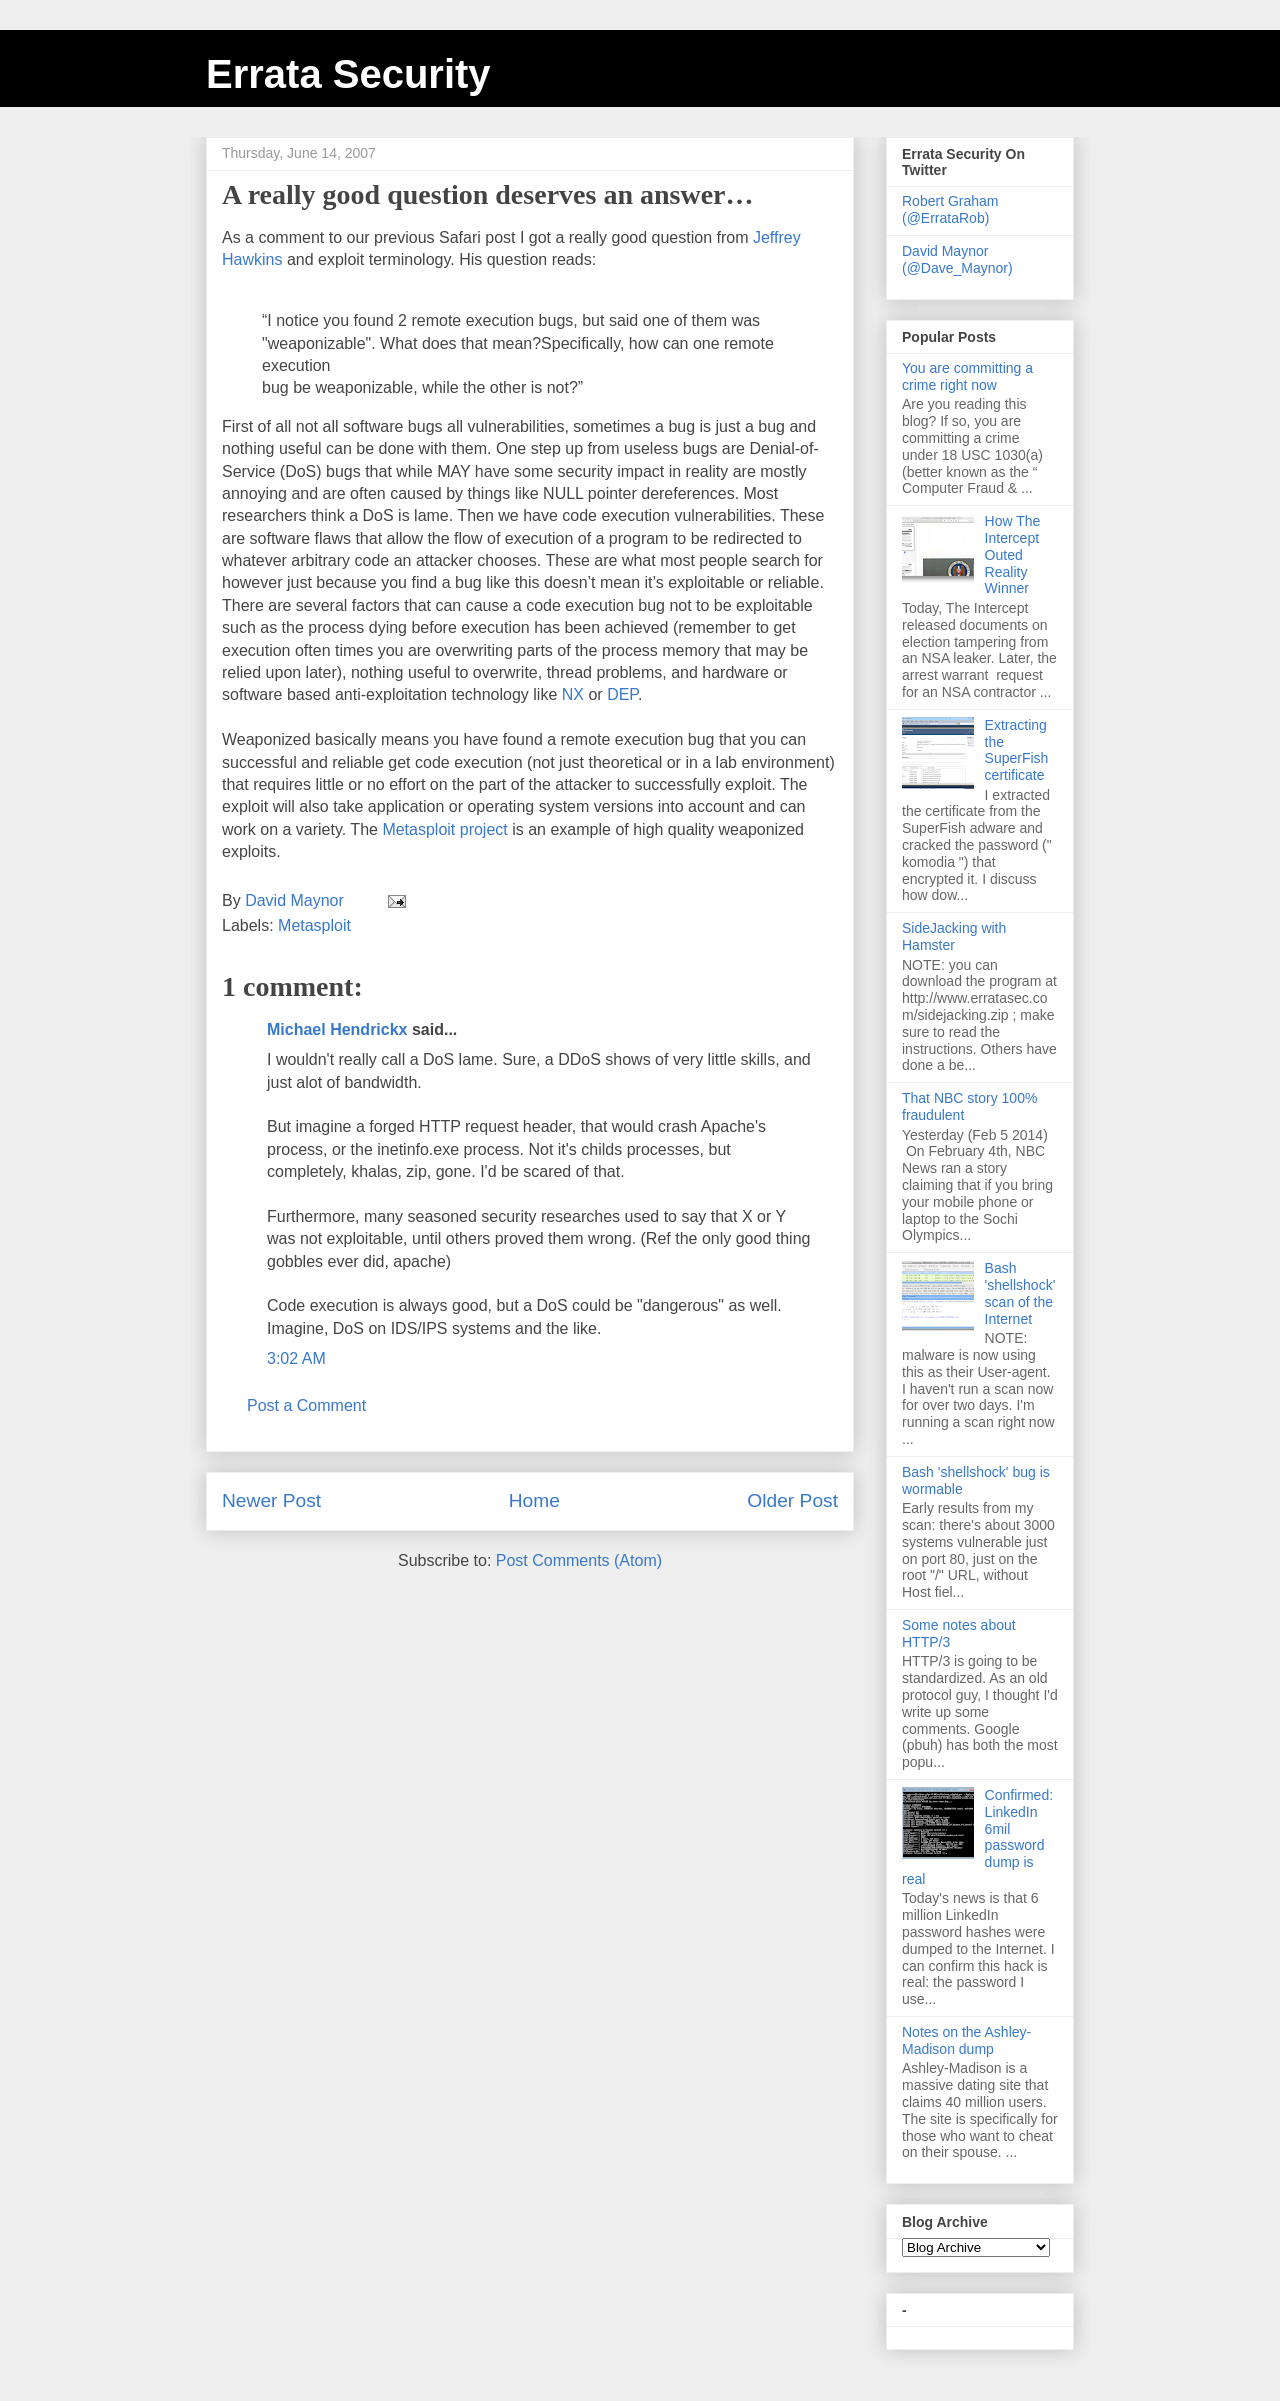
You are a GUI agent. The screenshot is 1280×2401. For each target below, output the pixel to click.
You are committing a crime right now (967, 376)
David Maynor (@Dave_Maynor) (957, 259)
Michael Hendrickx (337, 1029)
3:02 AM (296, 1358)
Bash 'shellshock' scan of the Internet (1020, 1293)
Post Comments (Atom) (579, 1560)
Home (534, 1500)
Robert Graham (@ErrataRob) (950, 209)
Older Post (792, 1500)
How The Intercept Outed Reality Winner (1013, 554)
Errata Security (348, 74)
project (447, 829)
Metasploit (314, 925)
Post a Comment (306, 1405)
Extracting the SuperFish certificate (1017, 750)
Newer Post (271, 1500)
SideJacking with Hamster (954, 936)
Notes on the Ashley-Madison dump (966, 2040)
